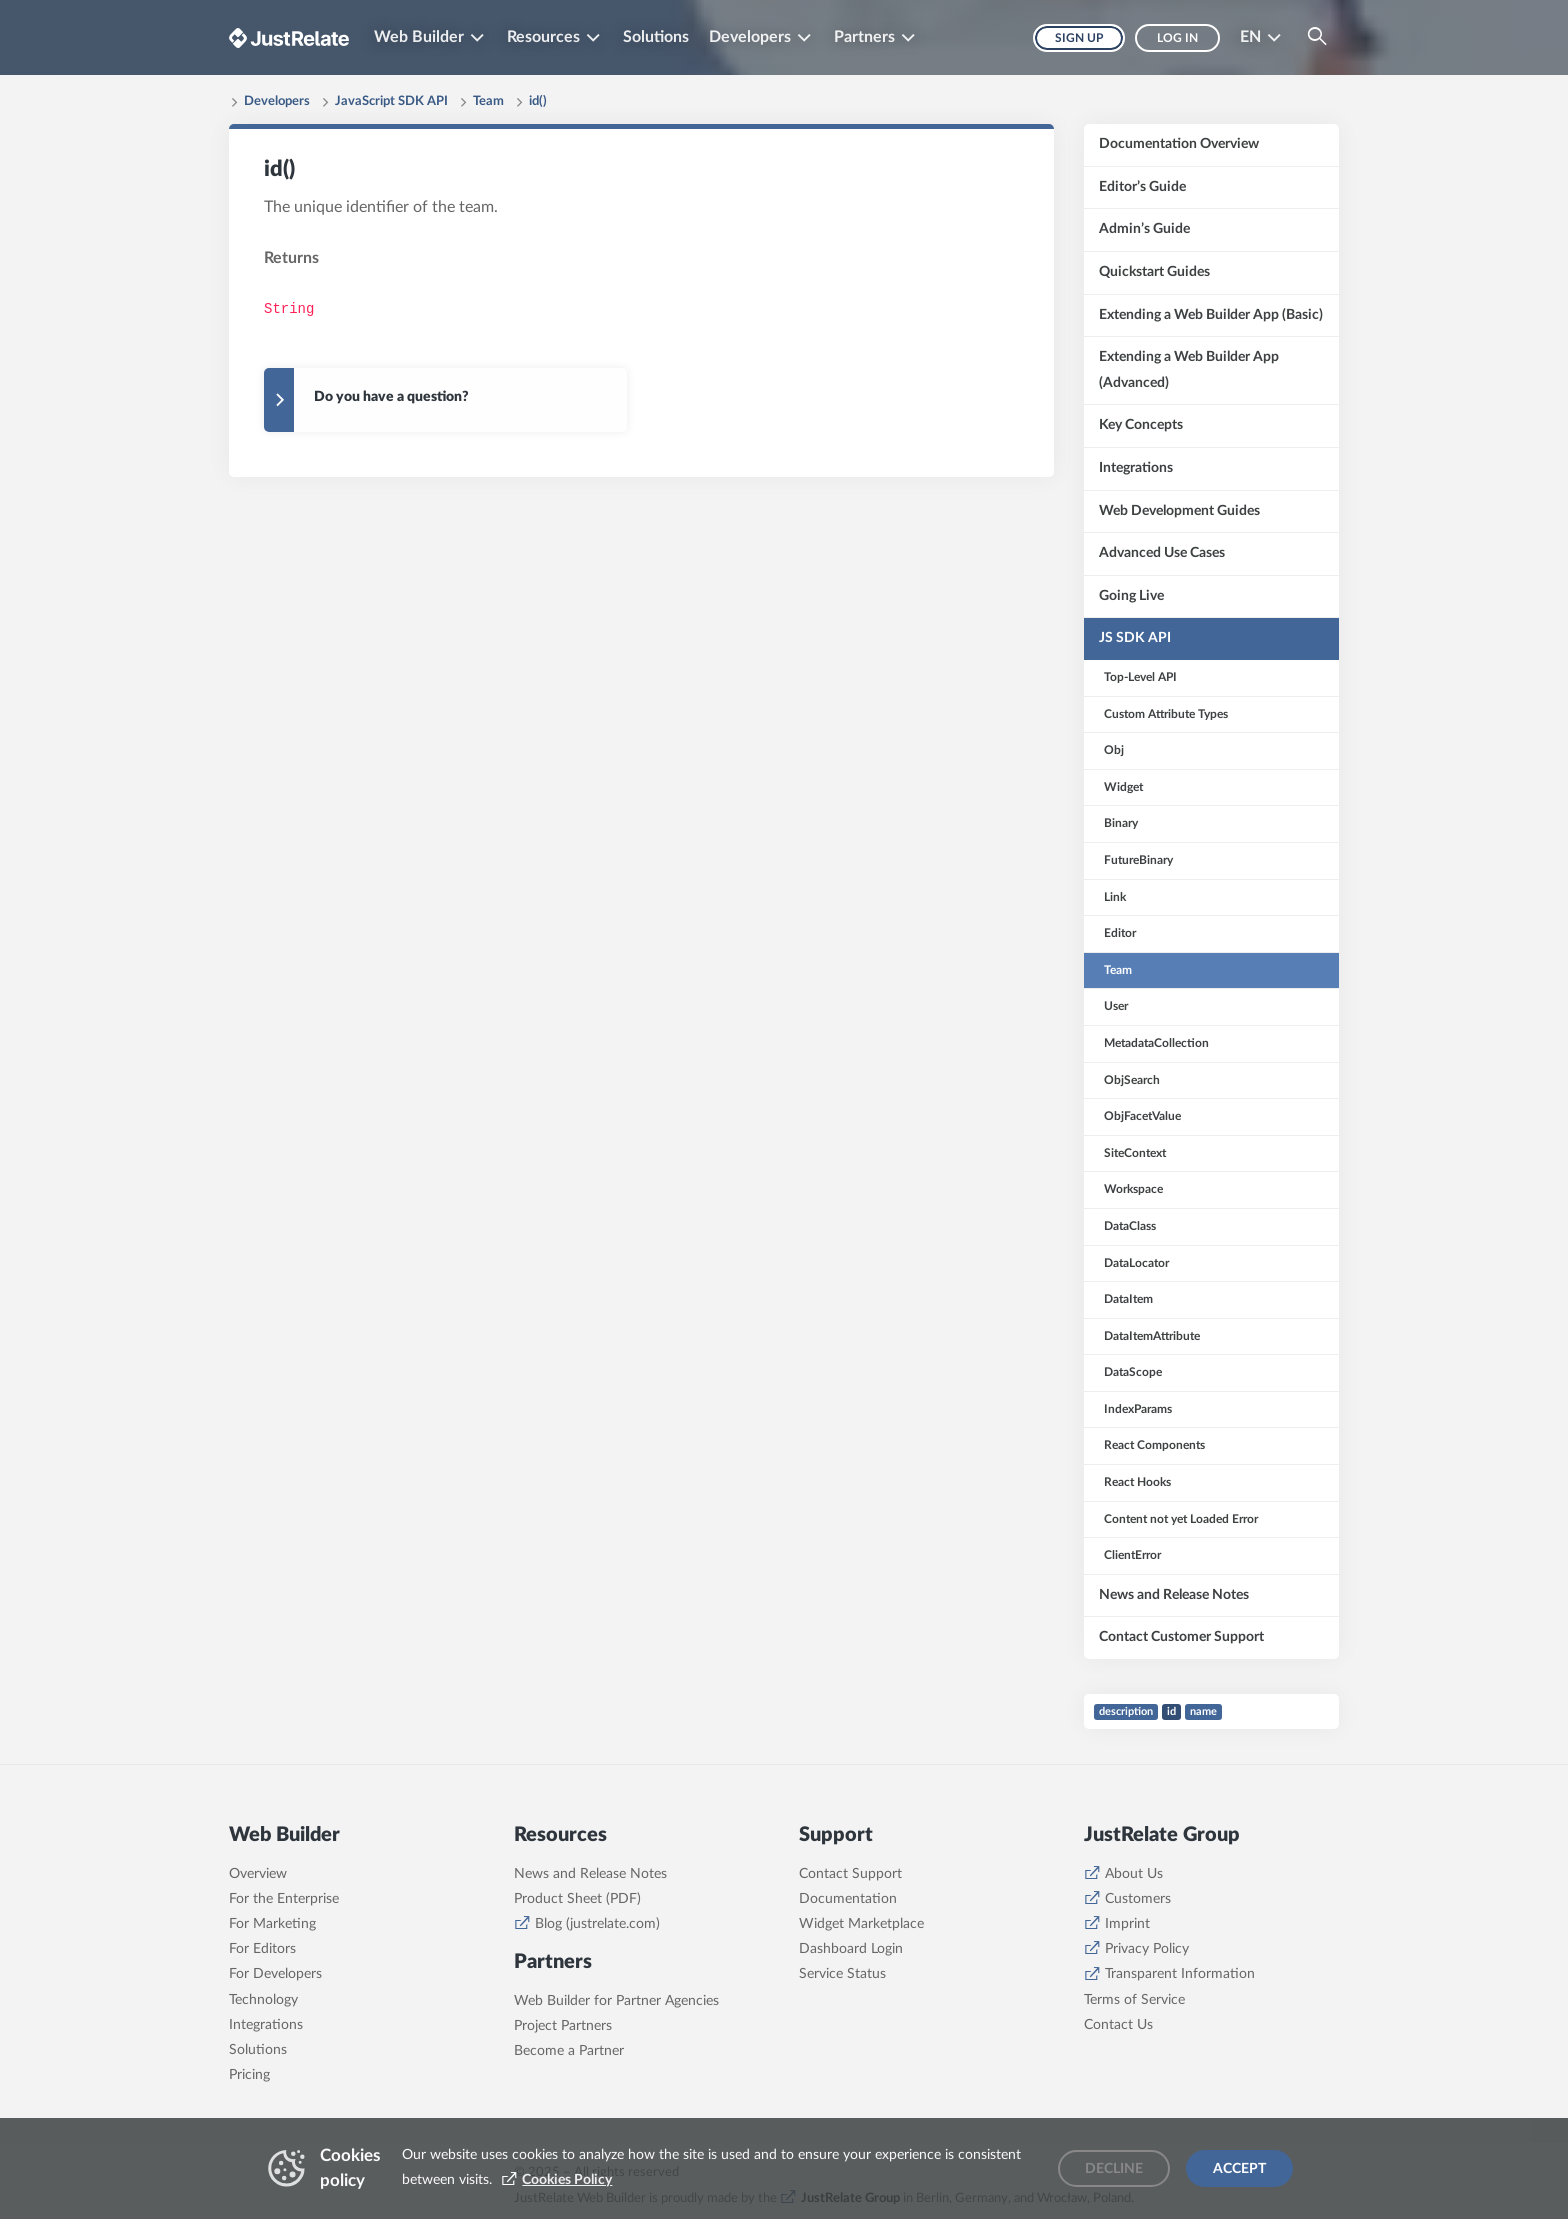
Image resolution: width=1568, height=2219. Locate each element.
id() (538, 101)
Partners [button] (864, 37)
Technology (263, 2000)
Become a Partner (569, 2051)
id (1171, 1711)
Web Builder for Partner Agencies (616, 2001)
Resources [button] (543, 37)
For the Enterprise (284, 1899)
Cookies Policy (567, 2180)
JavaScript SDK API (391, 101)
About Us (1134, 1874)
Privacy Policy (1147, 1949)
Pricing (249, 2075)
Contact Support (850, 1874)
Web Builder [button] (419, 37)
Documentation (848, 1899)
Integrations (266, 2025)
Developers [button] (750, 37)
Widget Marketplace (861, 1924)
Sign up (1079, 38)
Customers (1138, 1899)
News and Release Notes (590, 1874)
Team (488, 101)
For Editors (262, 1949)
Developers (277, 101)
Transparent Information (1180, 1974)
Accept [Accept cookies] (1239, 2169)
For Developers (275, 1974)
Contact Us (1118, 2025)
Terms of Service (1134, 2000)
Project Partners (563, 2026)
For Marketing (272, 1924)
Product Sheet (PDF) (577, 1899)
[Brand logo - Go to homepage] (289, 37)
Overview (258, 1874)
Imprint (1127, 1924)
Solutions (656, 37)
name (1203, 1711)
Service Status (842, 1974)
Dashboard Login (851, 1949)
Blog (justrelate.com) (597, 1924)
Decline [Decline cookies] (1114, 2169)
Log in (1177, 38)
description (1126, 1711)
